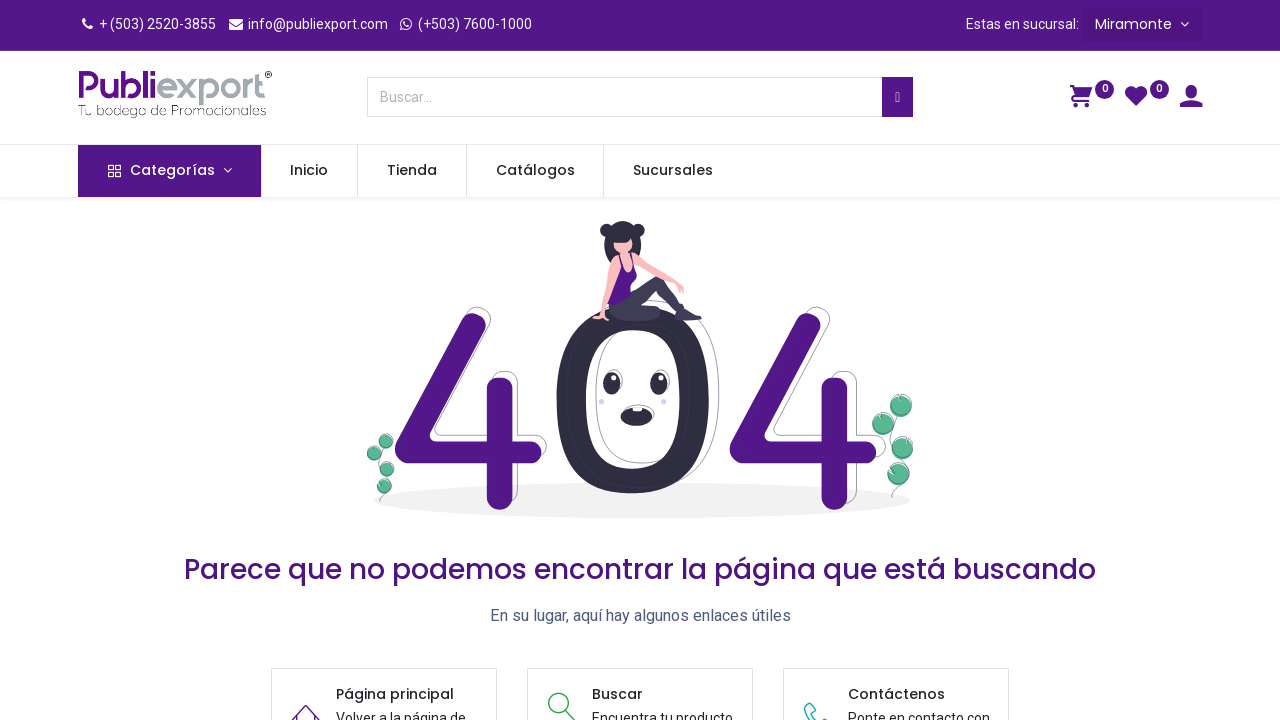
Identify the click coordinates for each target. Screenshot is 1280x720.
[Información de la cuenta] (1191, 99)
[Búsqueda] (897, 97)
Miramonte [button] (1135, 24)
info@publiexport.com (307, 24)
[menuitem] (310, 171)
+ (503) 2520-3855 (147, 24)
